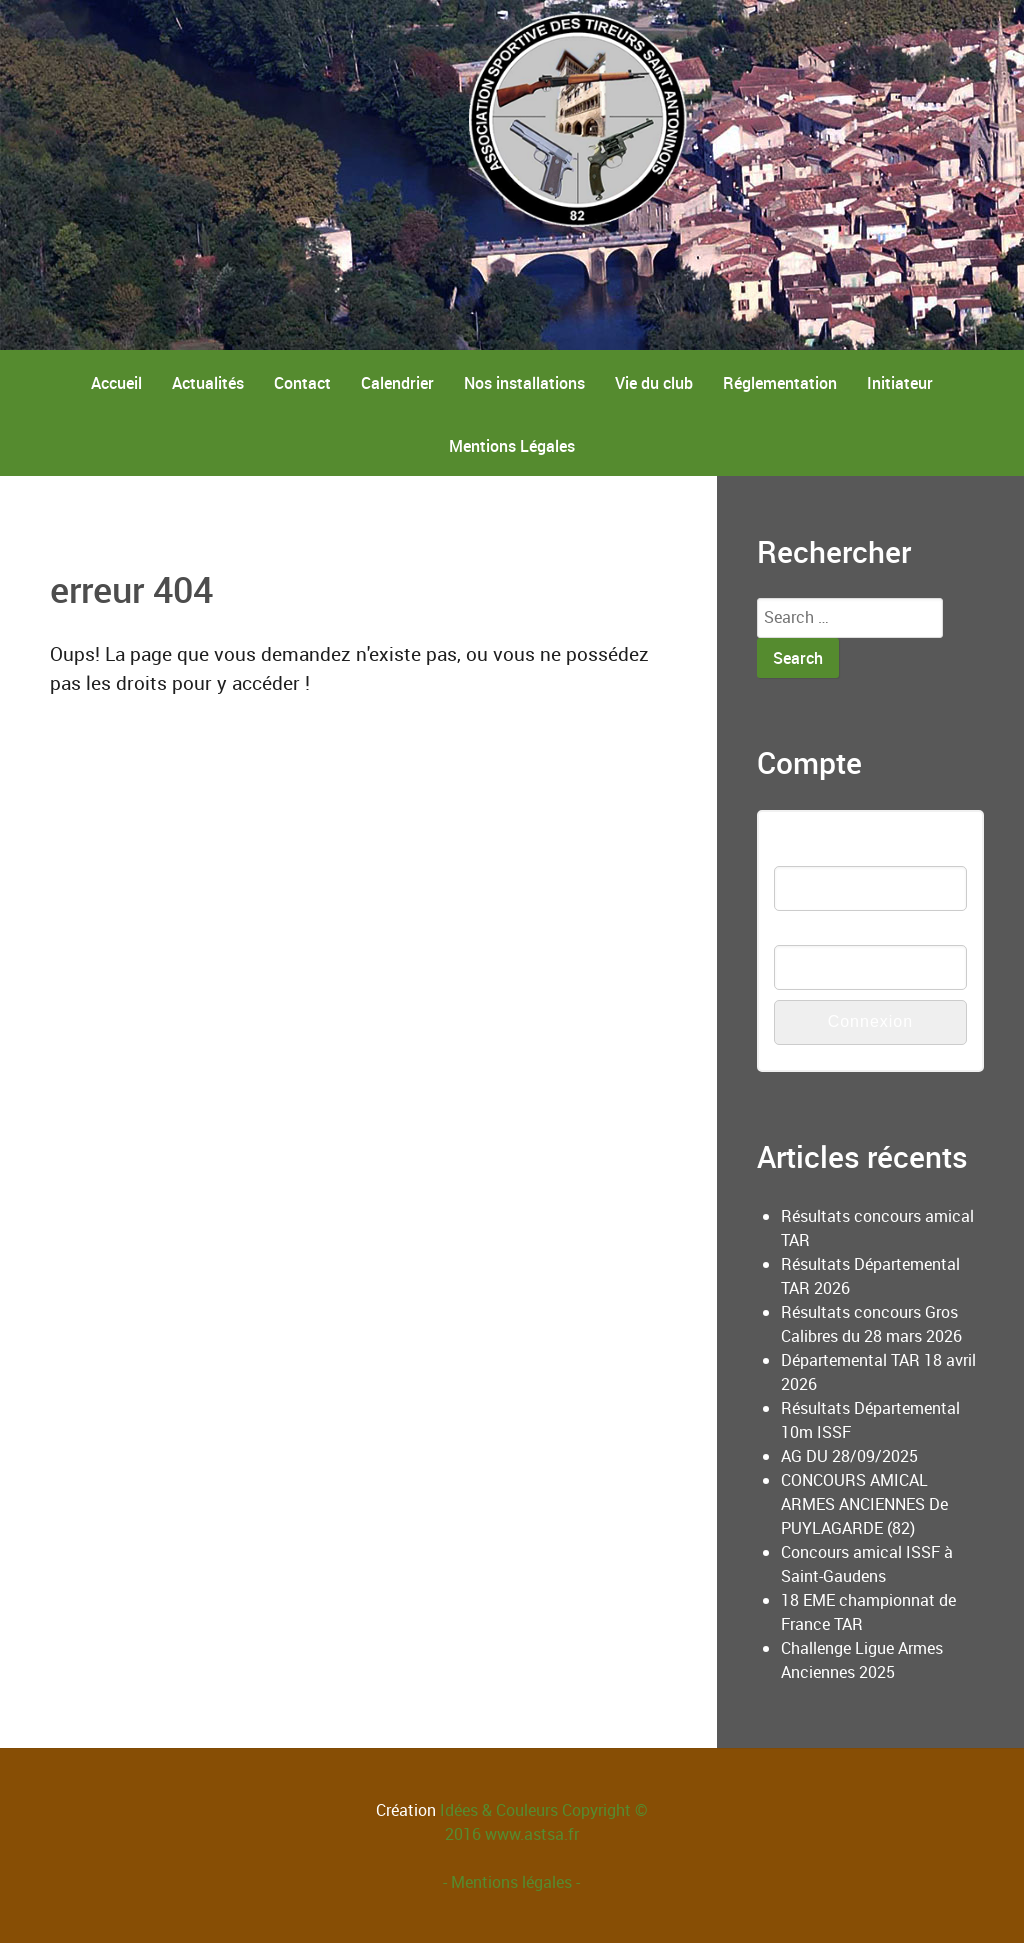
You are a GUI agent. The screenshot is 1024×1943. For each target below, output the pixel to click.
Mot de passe (822, 932)
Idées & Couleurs (499, 1810)
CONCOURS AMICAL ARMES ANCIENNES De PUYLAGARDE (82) (864, 1504)
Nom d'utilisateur (833, 853)
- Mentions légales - (511, 1882)
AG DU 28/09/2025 (849, 1456)
